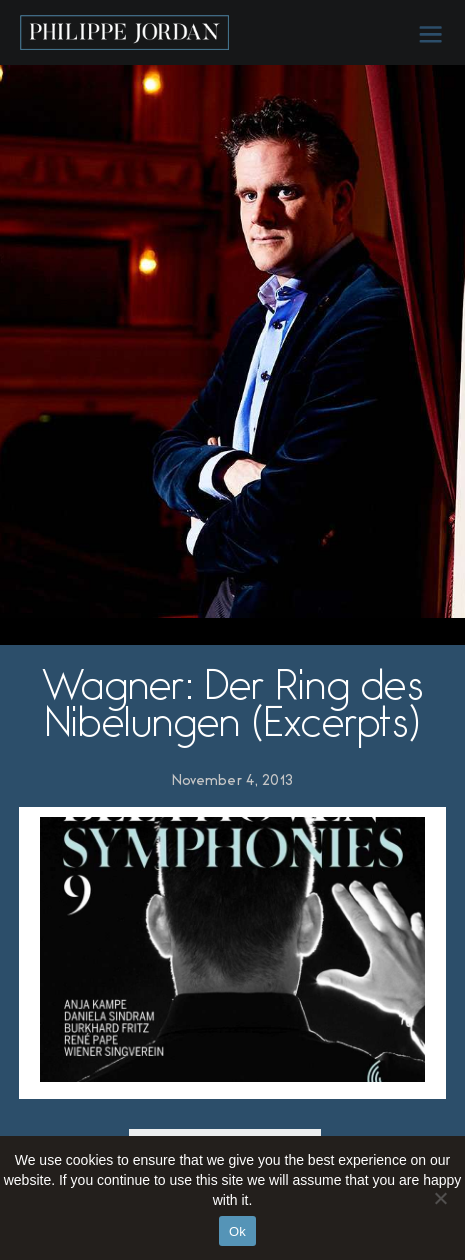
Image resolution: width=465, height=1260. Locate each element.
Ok (237, 1231)
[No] (440, 1198)
